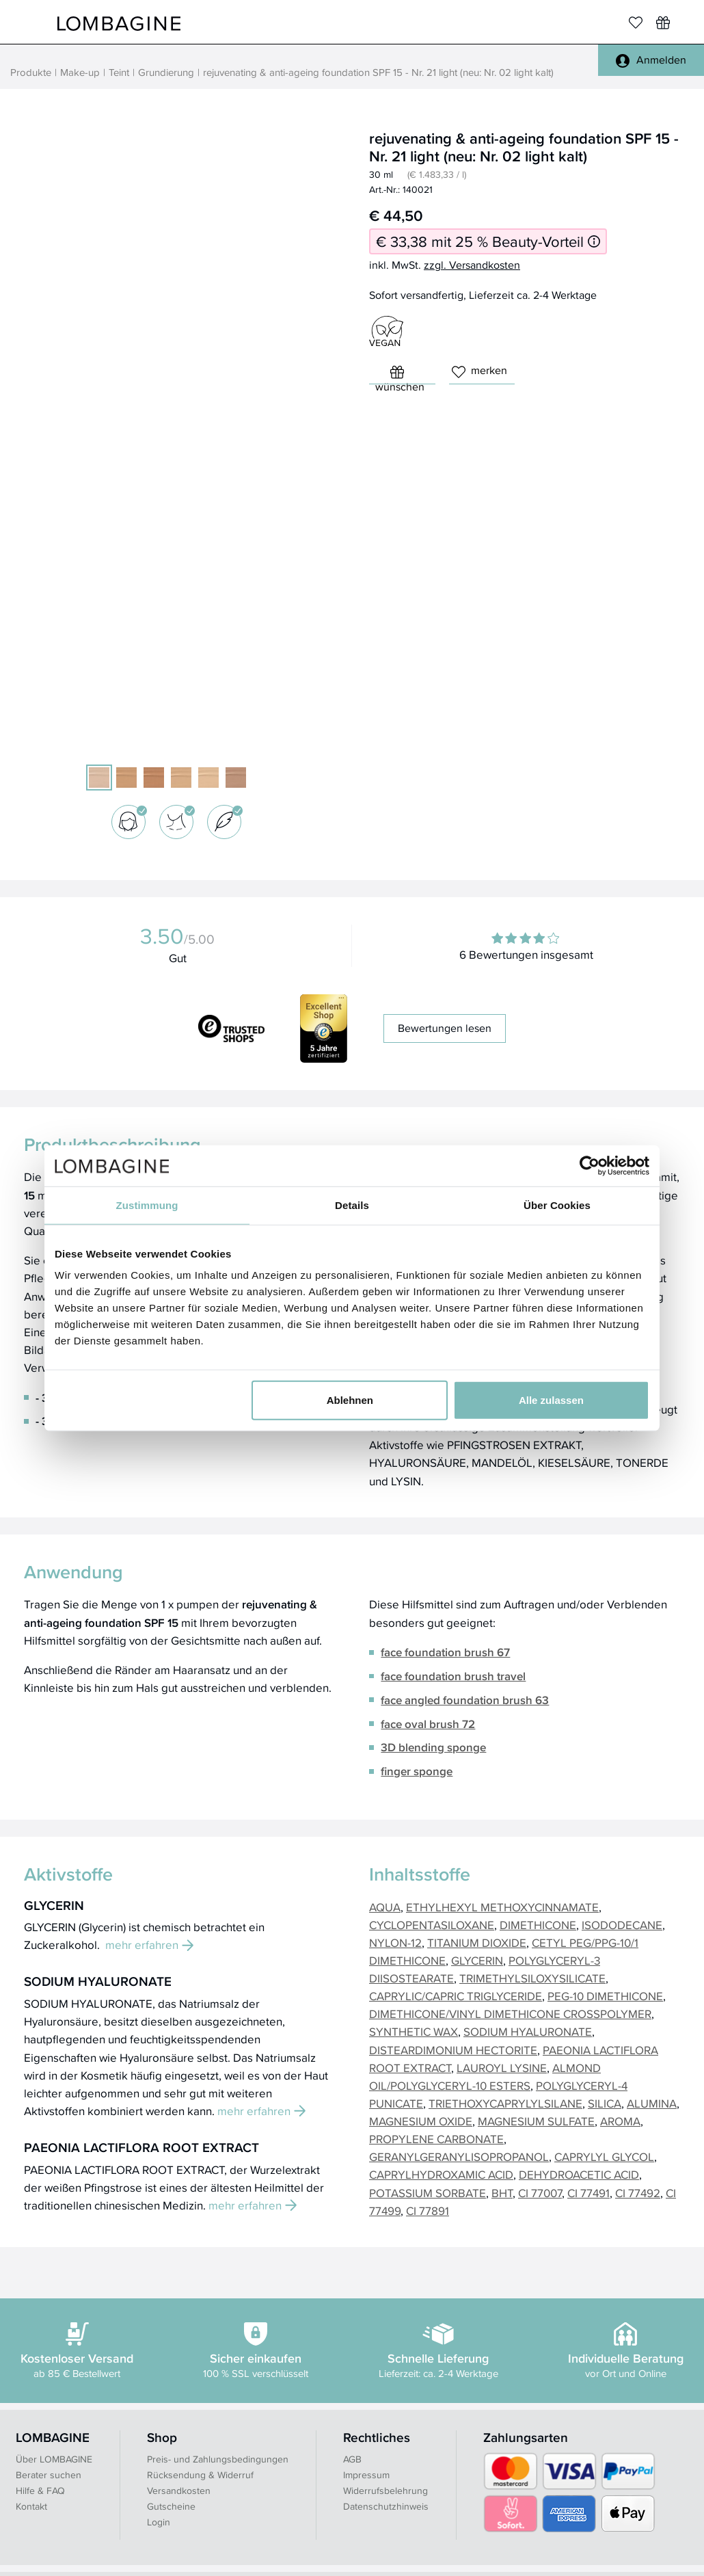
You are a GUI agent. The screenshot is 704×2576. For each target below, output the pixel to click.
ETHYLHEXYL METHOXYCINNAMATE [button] (502, 1906)
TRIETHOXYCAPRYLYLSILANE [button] (505, 2103)
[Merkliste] (635, 22)
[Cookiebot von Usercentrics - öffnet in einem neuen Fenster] (589, 1165)
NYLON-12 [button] (395, 1942)
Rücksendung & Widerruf (200, 2475)
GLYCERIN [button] (477, 1960)
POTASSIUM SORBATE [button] (427, 2192)
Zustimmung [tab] (147, 1204)
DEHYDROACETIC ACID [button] (579, 2174)
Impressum (366, 2475)
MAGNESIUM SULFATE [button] (536, 2120)
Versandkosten (179, 2490)
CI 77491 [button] (588, 2192)
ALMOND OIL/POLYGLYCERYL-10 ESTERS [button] (485, 2076)
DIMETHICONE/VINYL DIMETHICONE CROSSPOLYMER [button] (510, 2013)
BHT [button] (502, 2192)
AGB (352, 2459)
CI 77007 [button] (540, 2192)
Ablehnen (350, 1400)
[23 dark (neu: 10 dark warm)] (154, 777)
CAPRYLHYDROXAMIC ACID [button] (441, 2174)
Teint (119, 72)
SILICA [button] (604, 2103)
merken (479, 370)
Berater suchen (48, 2475)
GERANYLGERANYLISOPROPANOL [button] (459, 2156)
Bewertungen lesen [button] (444, 1028)
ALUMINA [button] (652, 2103)
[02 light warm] (208, 777)
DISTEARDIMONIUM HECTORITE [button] (453, 2049)
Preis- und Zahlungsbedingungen (217, 2459)
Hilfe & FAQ (40, 2490)
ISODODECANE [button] (622, 1924)
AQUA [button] (385, 1906)
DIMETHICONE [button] (538, 1924)
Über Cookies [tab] (557, 1204)
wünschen (399, 375)
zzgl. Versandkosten (472, 264)
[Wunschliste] (663, 22)
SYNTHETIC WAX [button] (413, 2031)
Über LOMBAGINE (54, 2459)
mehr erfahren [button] (149, 1944)
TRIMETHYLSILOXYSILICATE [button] (532, 1978)
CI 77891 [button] (427, 2210)
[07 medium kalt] (236, 777)
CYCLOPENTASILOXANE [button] (431, 1924)
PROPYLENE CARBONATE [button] (436, 2138)
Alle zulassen (551, 1400)
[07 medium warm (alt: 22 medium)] (126, 777)
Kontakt (31, 2506)
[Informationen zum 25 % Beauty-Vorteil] (594, 242)
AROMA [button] (620, 2120)
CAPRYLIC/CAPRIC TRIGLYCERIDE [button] (455, 1995)
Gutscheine (171, 2506)
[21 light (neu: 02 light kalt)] (99, 777)
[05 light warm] (181, 777)
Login (158, 2522)
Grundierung (166, 72)
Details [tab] (352, 1204)
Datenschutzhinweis (386, 2506)
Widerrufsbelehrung (385, 2490)
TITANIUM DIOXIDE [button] (476, 1942)
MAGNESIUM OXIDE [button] (420, 2120)
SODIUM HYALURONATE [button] (527, 2031)
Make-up (80, 72)
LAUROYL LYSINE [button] (502, 2067)
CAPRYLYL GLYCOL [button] (604, 2156)
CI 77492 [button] (637, 2192)
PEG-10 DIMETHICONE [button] (605, 1995)
